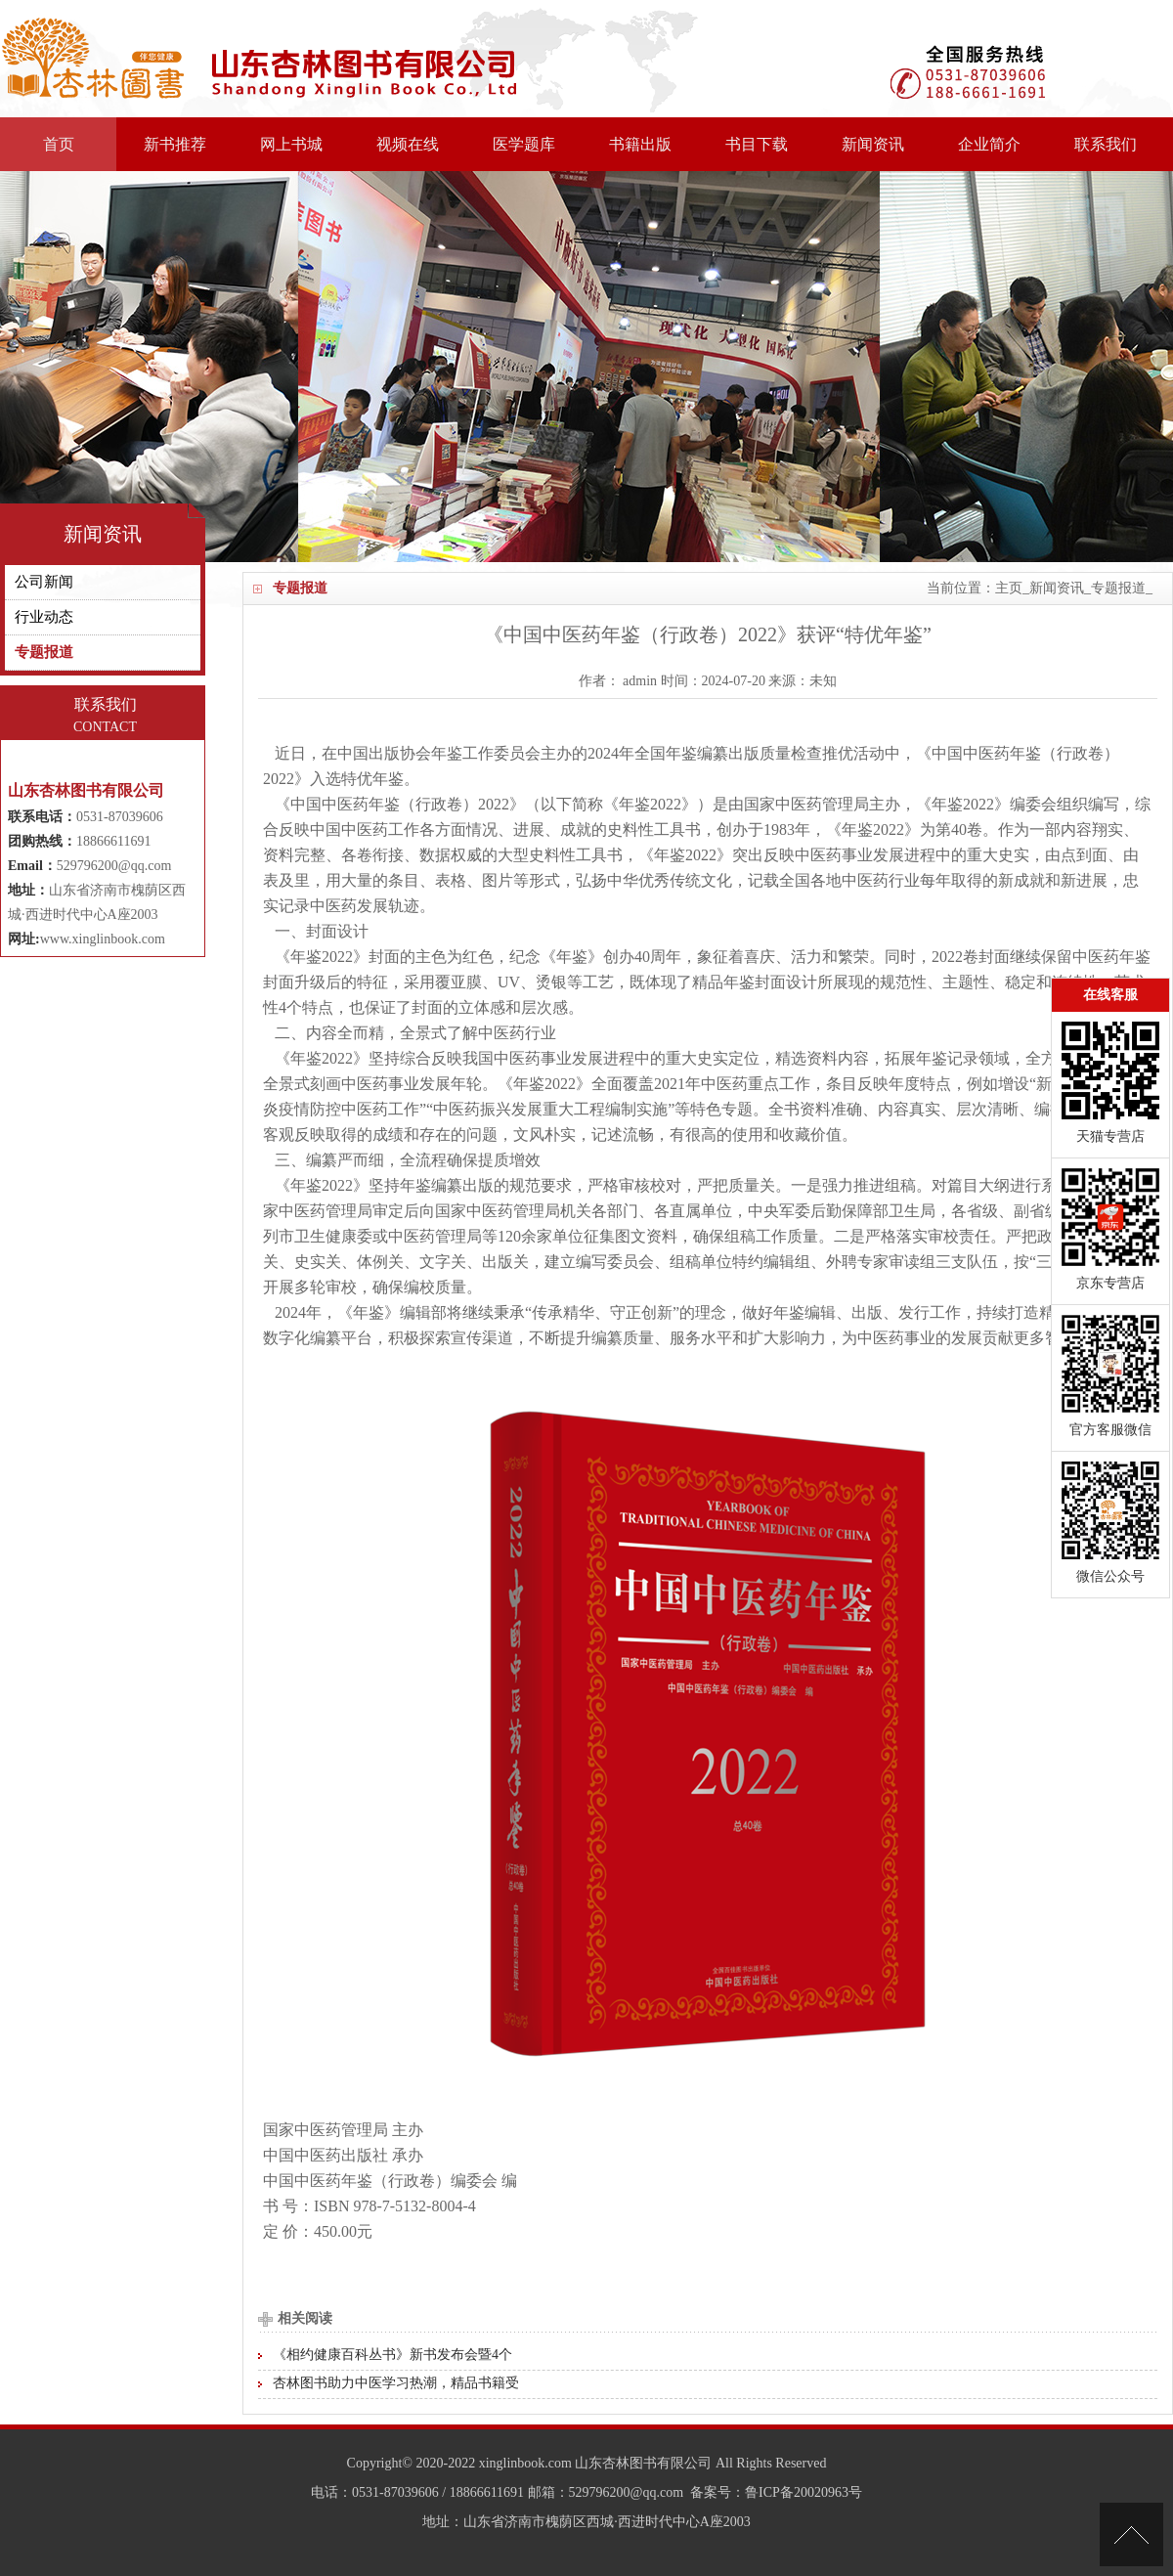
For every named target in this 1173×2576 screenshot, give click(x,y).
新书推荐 (175, 144)
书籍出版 (640, 144)
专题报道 (1118, 588)
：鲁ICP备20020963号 (796, 2492)
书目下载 (756, 144)
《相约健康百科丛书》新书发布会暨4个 (392, 2354)
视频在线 (407, 144)
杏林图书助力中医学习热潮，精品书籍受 (396, 2383)
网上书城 (291, 144)
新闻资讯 (873, 144)
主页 (1008, 588)
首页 (58, 144)
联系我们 (1105, 144)
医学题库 (524, 144)
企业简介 (989, 144)
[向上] (1131, 2534)
